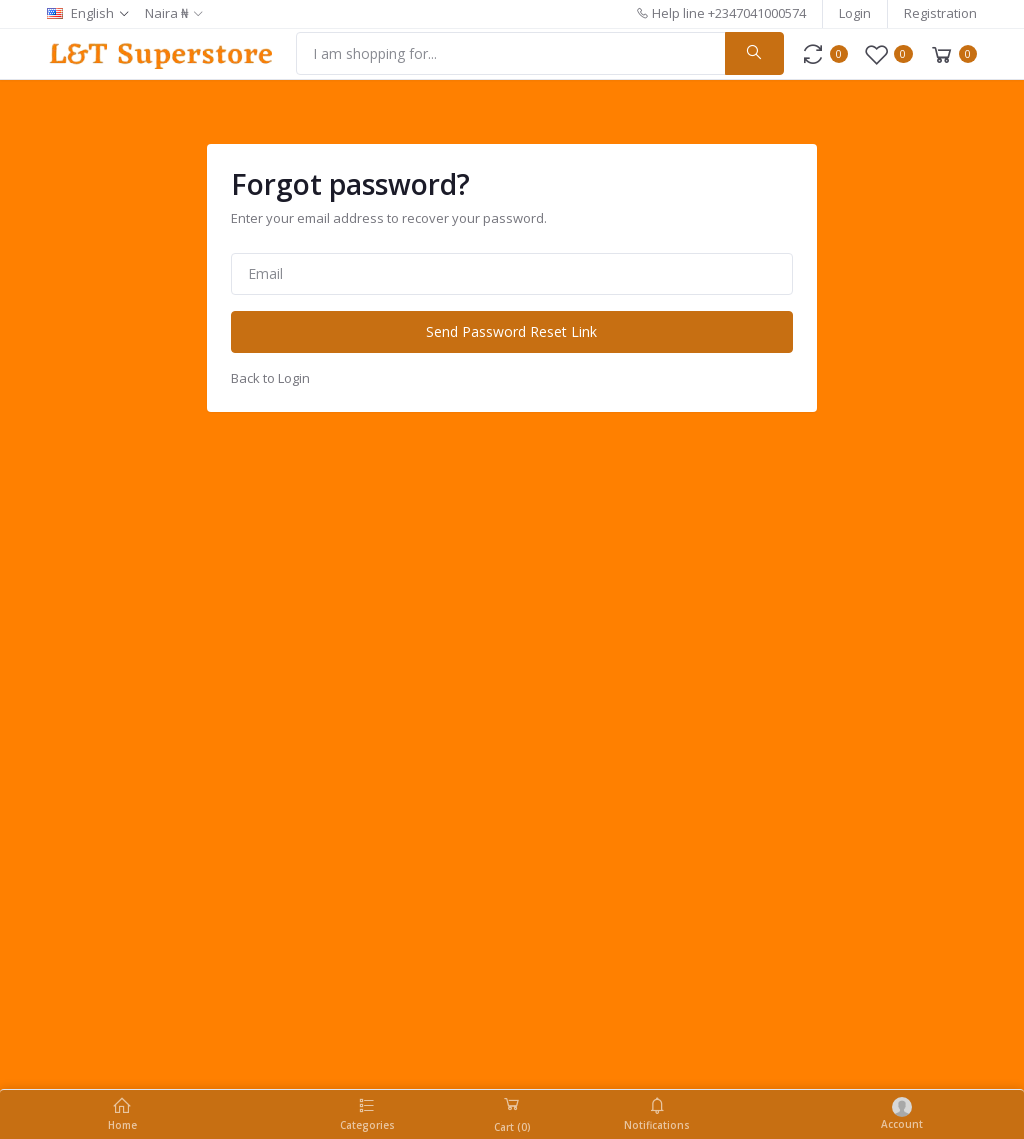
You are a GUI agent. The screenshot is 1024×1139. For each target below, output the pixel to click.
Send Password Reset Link (511, 331)
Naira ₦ (166, 13)
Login (855, 13)
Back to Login (270, 378)
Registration (940, 13)
